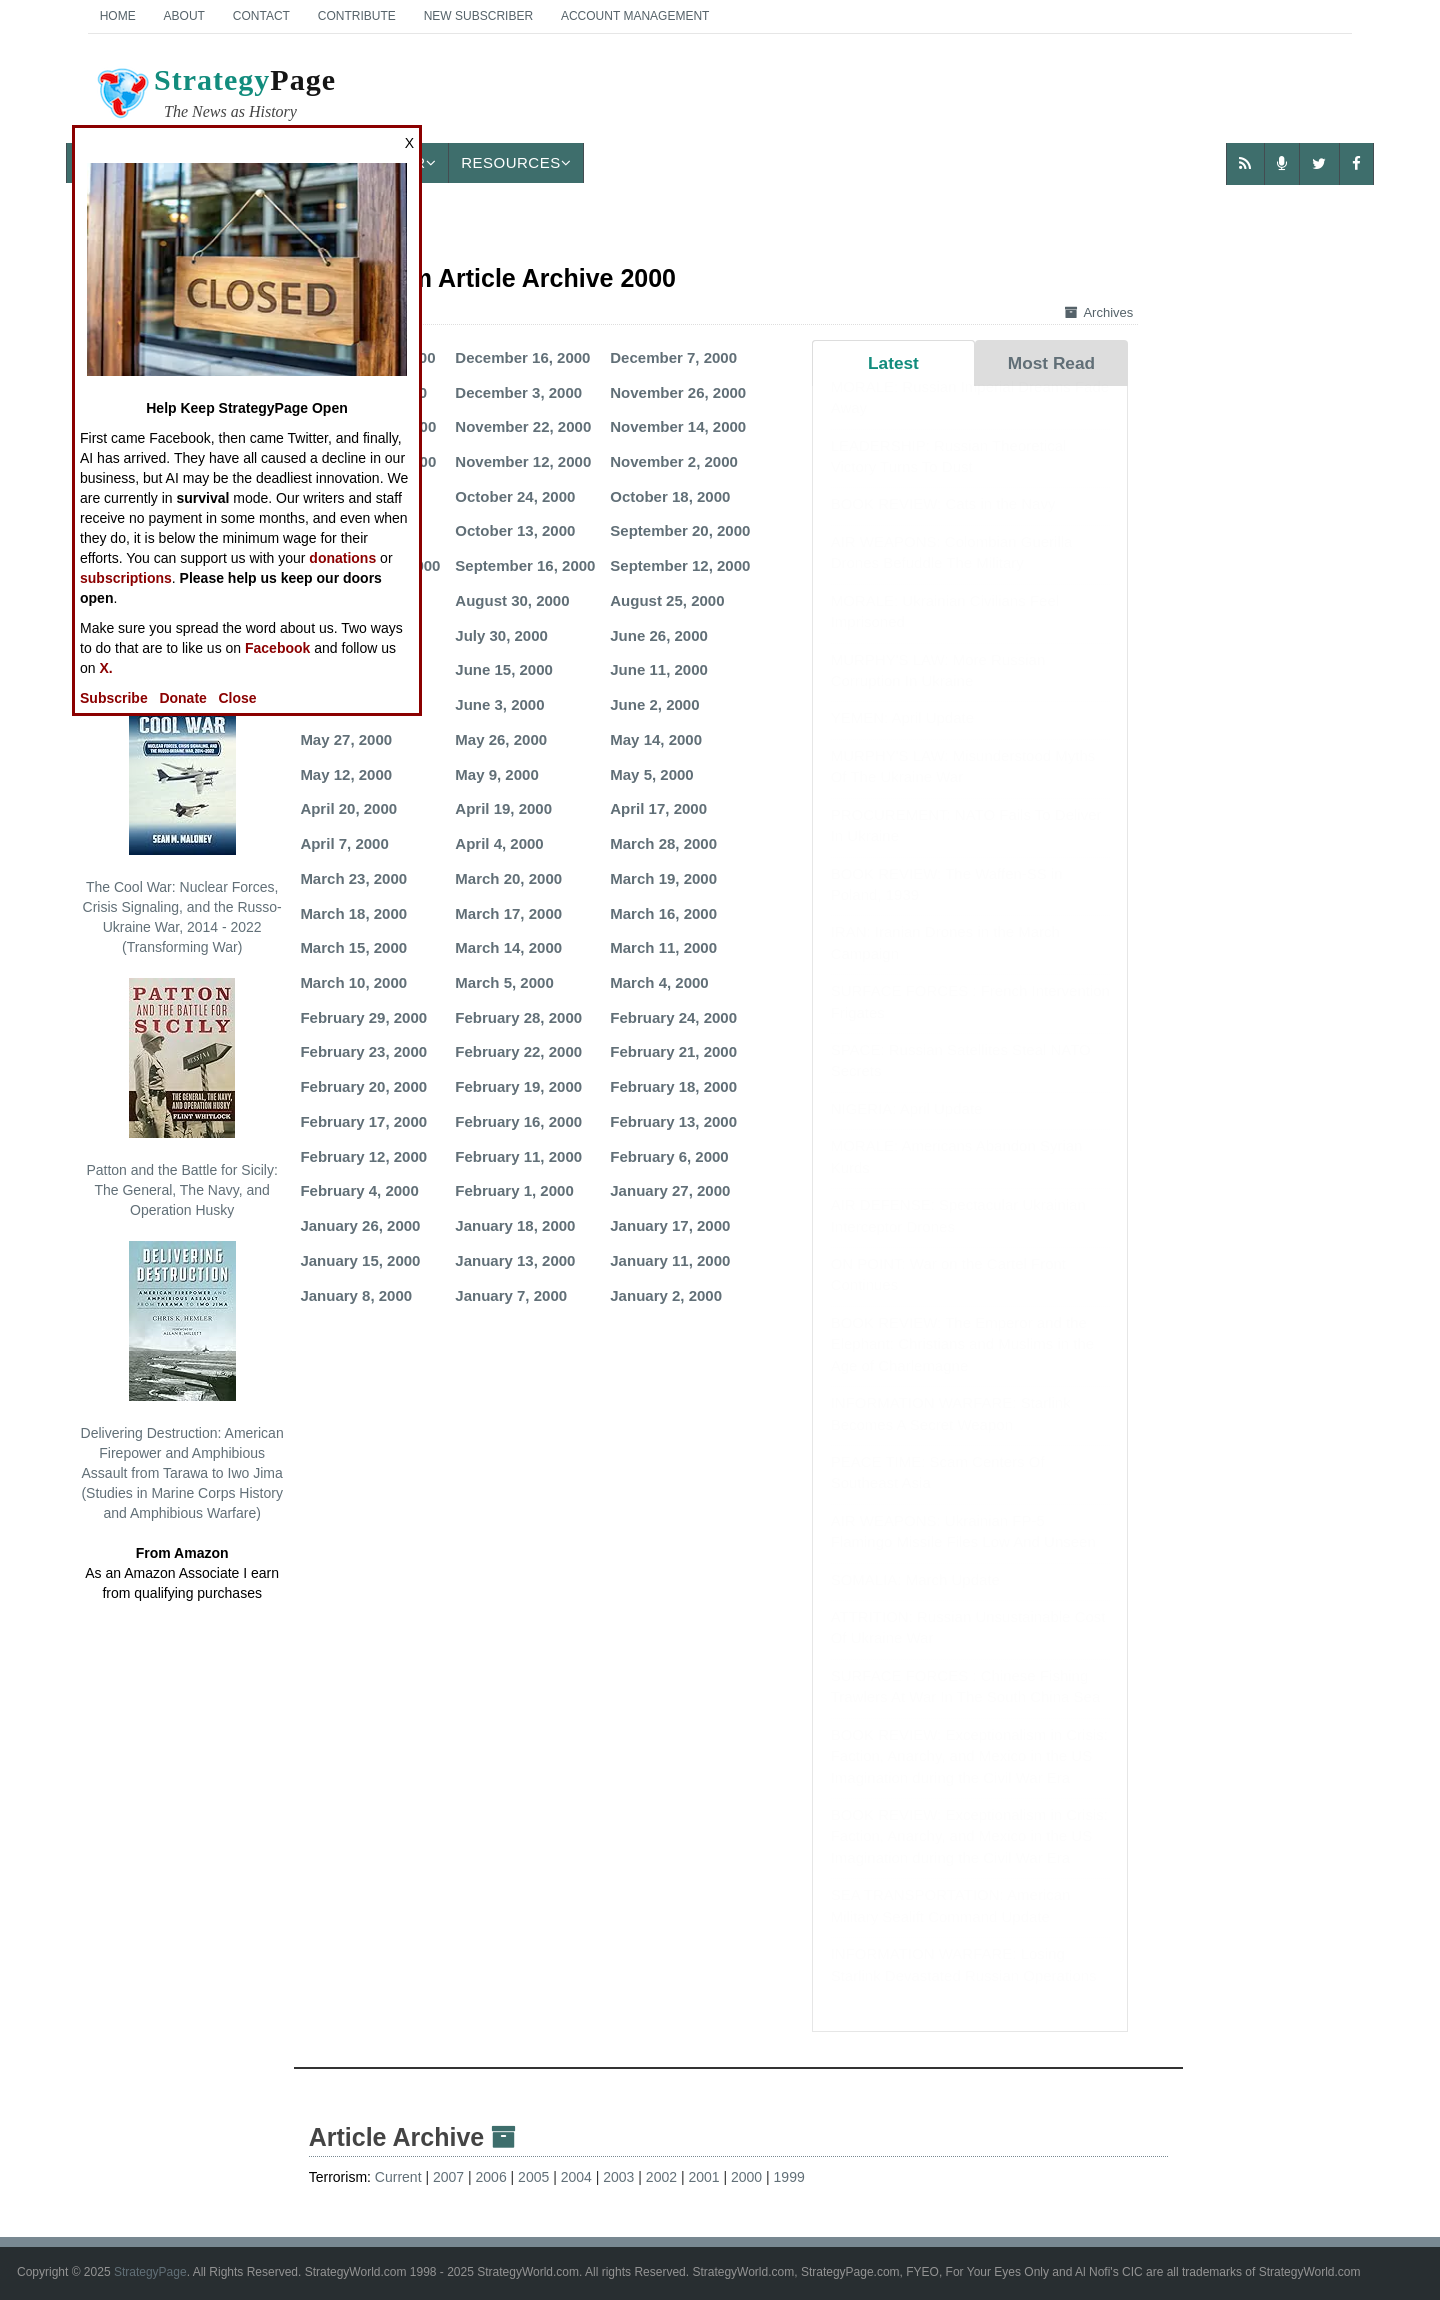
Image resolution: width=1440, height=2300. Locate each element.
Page (215, 96)
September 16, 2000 (525, 565)
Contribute (357, 16)
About (184, 16)
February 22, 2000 (518, 1051)
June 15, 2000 (504, 669)
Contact (261, 16)
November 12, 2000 (523, 461)
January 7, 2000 (511, 1295)
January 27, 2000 (670, 1190)
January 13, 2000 (515, 1260)
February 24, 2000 (673, 1017)
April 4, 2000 (499, 843)
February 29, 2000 (363, 1017)
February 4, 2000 (359, 1190)
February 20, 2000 (363, 1086)
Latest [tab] (893, 363)
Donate (182, 698)
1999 (789, 2177)
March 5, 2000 (504, 982)
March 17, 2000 (508, 913)
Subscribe (114, 698)
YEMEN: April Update (902, 737)
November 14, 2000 (678, 426)
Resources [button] (516, 162)
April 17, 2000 (658, 808)
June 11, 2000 (659, 669)
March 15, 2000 (353, 947)
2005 (533, 2177)
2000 (746, 2177)
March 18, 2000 (353, 913)
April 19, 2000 (503, 808)
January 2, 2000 (666, 1295)
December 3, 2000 (518, 392)
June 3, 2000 (499, 704)
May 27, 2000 (346, 739)
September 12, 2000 (680, 565)
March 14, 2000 (508, 947)
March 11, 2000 (663, 947)
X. (105, 668)
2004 (576, 2177)
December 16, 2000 (522, 357)
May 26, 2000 (501, 739)
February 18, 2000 (673, 1086)
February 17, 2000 (363, 1121)
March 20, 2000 (508, 878)
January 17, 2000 (670, 1225)
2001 (703, 2177)
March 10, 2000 (353, 982)
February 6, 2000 (669, 1156)
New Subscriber (478, 16)
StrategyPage (150, 2272)
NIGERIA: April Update (907, 1128)
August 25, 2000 (667, 600)
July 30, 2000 (501, 635)
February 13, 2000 (673, 1121)
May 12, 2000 (346, 774)
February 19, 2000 (518, 1086)
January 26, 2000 (360, 1225)
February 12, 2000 (363, 1156)
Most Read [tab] (1051, 363)
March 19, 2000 (663, 878)
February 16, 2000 (518, 1121)
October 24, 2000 (515, 496)
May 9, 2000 (496, 774)
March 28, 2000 (663, 843)
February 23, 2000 (363, 1051)
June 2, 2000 (654, 704)
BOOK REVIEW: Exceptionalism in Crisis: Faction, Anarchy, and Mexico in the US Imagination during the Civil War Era (969, 1776)
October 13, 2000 (515, 530)
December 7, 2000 (673, 357)
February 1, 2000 (514, 1190)
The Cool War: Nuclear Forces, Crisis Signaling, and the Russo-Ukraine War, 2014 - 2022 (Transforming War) (182, 825)
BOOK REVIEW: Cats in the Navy (943, 523)
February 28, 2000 (518, 1017)
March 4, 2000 (659, 982)
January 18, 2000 (515, 1225)
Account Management (635, 16)
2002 (661, 2177)
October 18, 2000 (670, 496)
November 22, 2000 (523, 426)
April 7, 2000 (344, 843)
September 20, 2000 (680, 530)
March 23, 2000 (353, 878)
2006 (491, 2177)
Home (118, 16)
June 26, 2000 (659, 635)
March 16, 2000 (663, 913)
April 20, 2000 (348, 808)
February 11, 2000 (518, 1156)
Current (398, 2177)
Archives (1099, 312)
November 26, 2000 (678, 392)
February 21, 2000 (673, 1051)
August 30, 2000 (512, 600)
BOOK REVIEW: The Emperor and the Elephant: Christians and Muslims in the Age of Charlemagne (962, 1364)
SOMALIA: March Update (915, 1599)
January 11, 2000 (670, 1260)
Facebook (277, 648)
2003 (618, 2177)
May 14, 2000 (656, 739)
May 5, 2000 (651, 774)
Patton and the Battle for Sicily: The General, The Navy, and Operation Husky (181, 1098)
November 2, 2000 (674, 461)
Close (238, 698)
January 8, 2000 (356, 1295)
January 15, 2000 (360, 1260)
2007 (448, 2177)
